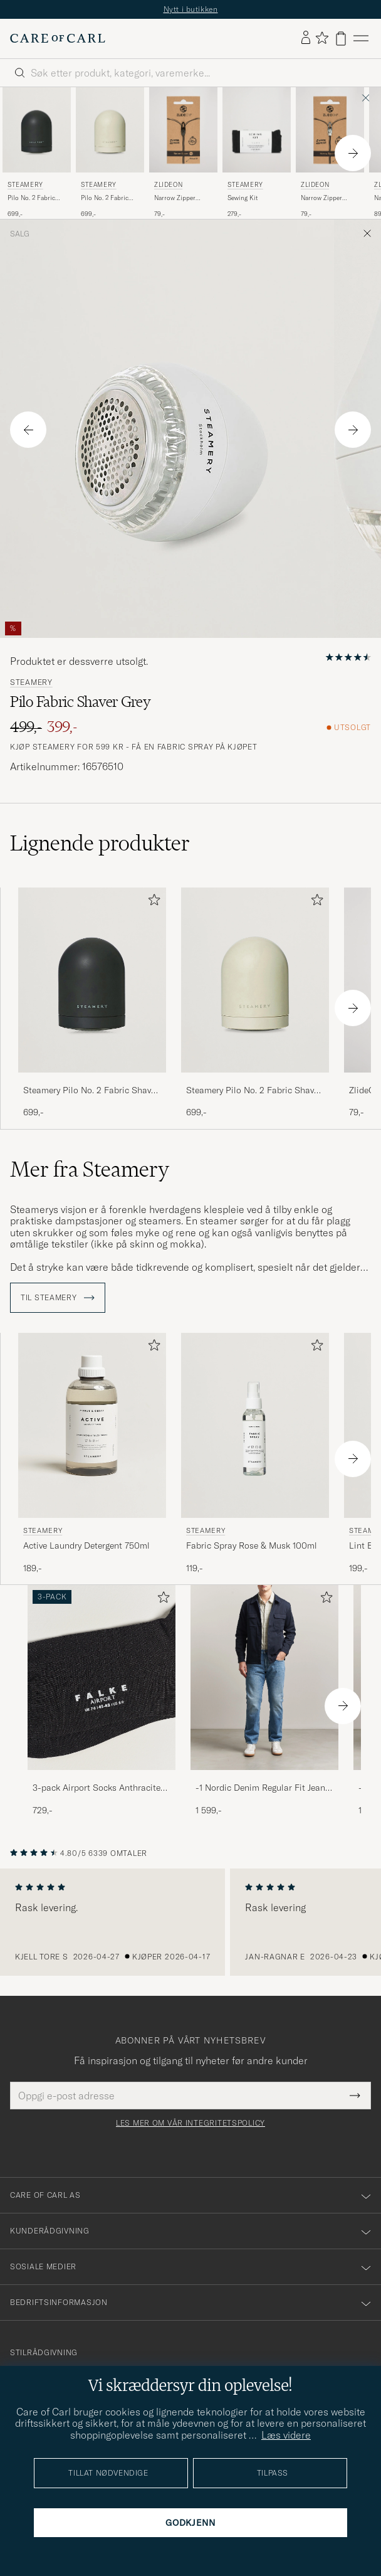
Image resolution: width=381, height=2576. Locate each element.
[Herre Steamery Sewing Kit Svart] (256, 129)
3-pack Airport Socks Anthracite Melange (96, 1788)
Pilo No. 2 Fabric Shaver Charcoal (31, 198)
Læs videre (286, 2435)
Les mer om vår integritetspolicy (190, 2123)
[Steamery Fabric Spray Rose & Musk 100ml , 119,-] (255, 1453)
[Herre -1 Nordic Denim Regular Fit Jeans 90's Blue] (264, 1677)
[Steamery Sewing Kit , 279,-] (256, 153)
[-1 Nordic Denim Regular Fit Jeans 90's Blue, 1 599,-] (264, 1700)
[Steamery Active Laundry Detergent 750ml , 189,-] (92, 1453)
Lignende (100, 843)
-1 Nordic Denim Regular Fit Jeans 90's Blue (263, 1788)
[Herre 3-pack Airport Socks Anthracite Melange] (101, 1677)
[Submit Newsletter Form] (355, 2095)
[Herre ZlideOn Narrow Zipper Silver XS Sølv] (330, 129)
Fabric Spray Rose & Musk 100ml (251, 1545)
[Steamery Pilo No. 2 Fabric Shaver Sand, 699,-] (110, 153)
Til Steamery (58, 1297)
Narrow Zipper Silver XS (321, 198)
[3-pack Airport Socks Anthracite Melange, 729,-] (101, 1700)
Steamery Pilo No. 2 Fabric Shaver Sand (253, 1090)
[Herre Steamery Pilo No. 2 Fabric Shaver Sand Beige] (110, 129)
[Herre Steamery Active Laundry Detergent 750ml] (92, 1425)
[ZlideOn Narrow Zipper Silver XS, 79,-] (330, 153)
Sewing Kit (242, 198)
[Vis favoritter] (321, 38)
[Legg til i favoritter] (151, 902)
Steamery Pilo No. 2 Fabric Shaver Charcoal (91, 1090)
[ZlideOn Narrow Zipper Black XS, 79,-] (183, 153)
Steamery (25, 185)
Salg (19, 234)
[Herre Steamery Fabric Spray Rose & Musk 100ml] (255, 1425)
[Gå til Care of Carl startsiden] (57, 38)
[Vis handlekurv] (341, 38)
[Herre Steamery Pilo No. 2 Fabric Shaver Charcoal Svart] (37, 129)
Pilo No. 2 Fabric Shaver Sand (104, 198)
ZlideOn (168, 185)
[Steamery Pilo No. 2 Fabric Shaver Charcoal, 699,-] (36, 153)
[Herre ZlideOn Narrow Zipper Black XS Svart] (183, 129)
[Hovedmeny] (361, 38)
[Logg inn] (305, 38)
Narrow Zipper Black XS (175, 198)
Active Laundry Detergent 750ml (86, 1545)
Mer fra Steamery (89, 1169)
